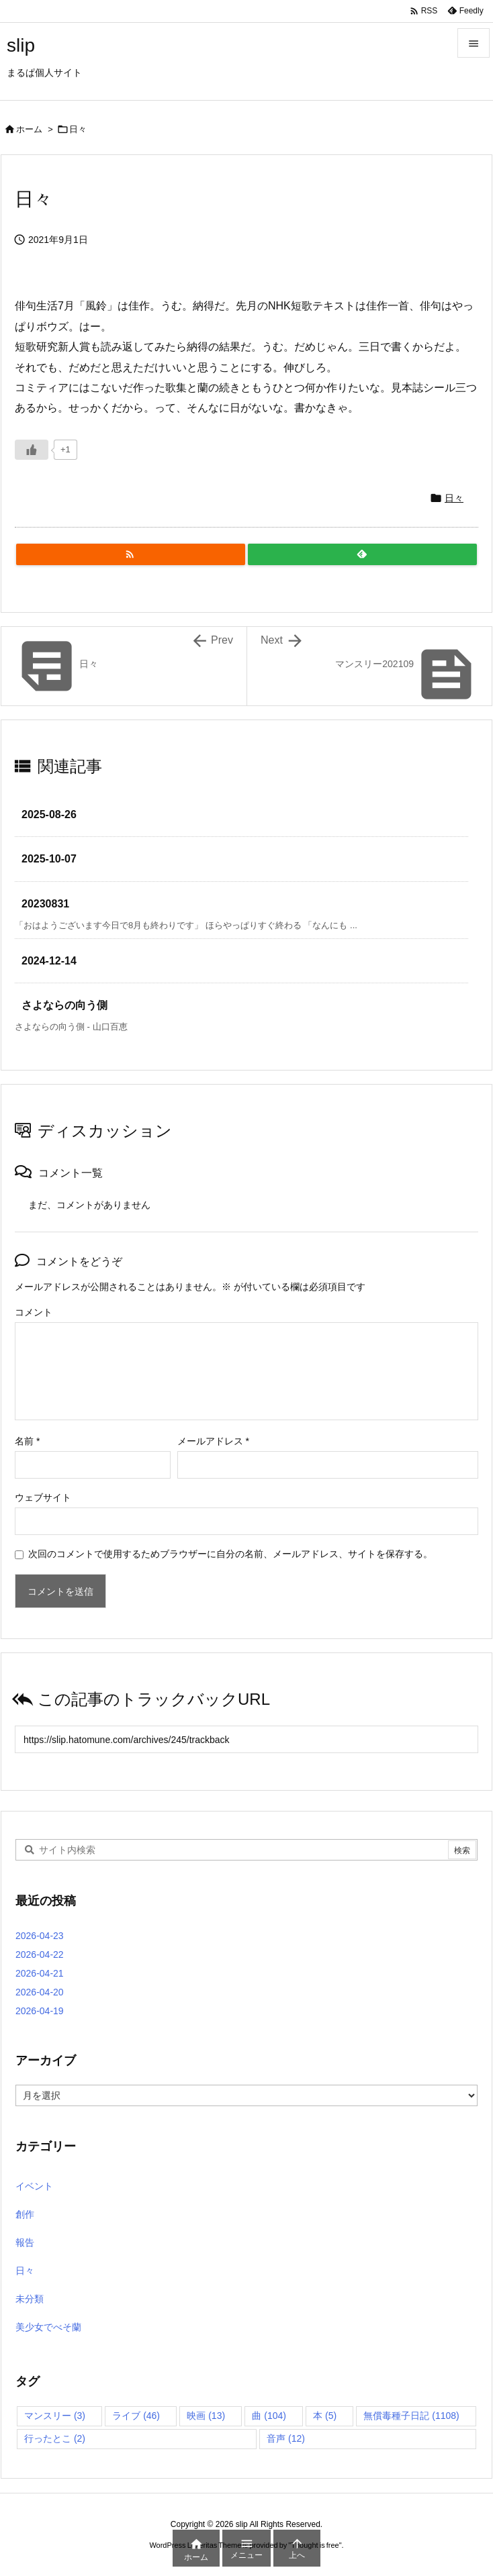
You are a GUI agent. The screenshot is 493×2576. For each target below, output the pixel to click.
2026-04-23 (39, 1935)
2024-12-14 (49, 961)
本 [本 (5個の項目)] (325, 2415)
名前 (27, 1441)
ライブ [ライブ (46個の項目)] (136, 2415)
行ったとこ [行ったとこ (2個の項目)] (54, 2438)
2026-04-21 (39, 1973)
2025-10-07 (49, 858)
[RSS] (130, 554)
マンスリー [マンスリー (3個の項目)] (54, 2415)
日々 (78, 129)
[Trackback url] (246, 1739)
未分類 (29, 2298)
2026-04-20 (39, 1992)
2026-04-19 (39, 2010)
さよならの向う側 (64, 1005)
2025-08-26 (49, 814)
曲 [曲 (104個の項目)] (269, 2415)
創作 (24, 2214)
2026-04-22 (39, 1954)
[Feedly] (362, 554)
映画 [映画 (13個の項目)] (206, 2415)
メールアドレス (213, 1441)
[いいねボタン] (31, 450)
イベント (34, 2186)
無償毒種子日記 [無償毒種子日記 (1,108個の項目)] (411, 2415)
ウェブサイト (43, 1497)
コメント (33, 1312)
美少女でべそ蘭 (48, 2327)
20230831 (45, 903)
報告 (24, 2242)
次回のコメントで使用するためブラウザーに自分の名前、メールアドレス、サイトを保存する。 (230, 1553)
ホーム (29, 129)
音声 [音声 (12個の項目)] (286, 2438)
